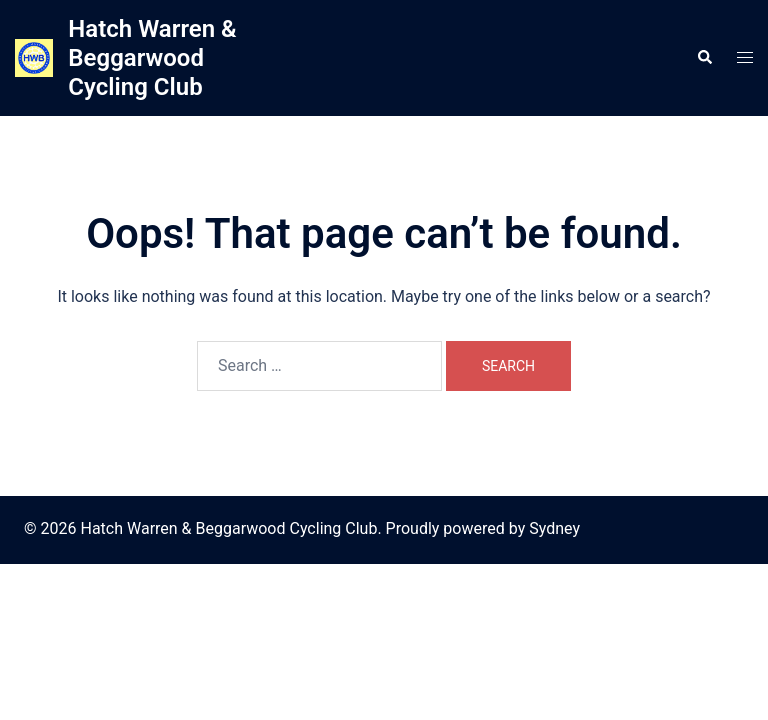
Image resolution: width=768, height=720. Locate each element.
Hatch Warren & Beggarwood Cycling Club (152, 58)
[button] (704, 58)
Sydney (554, 528)
